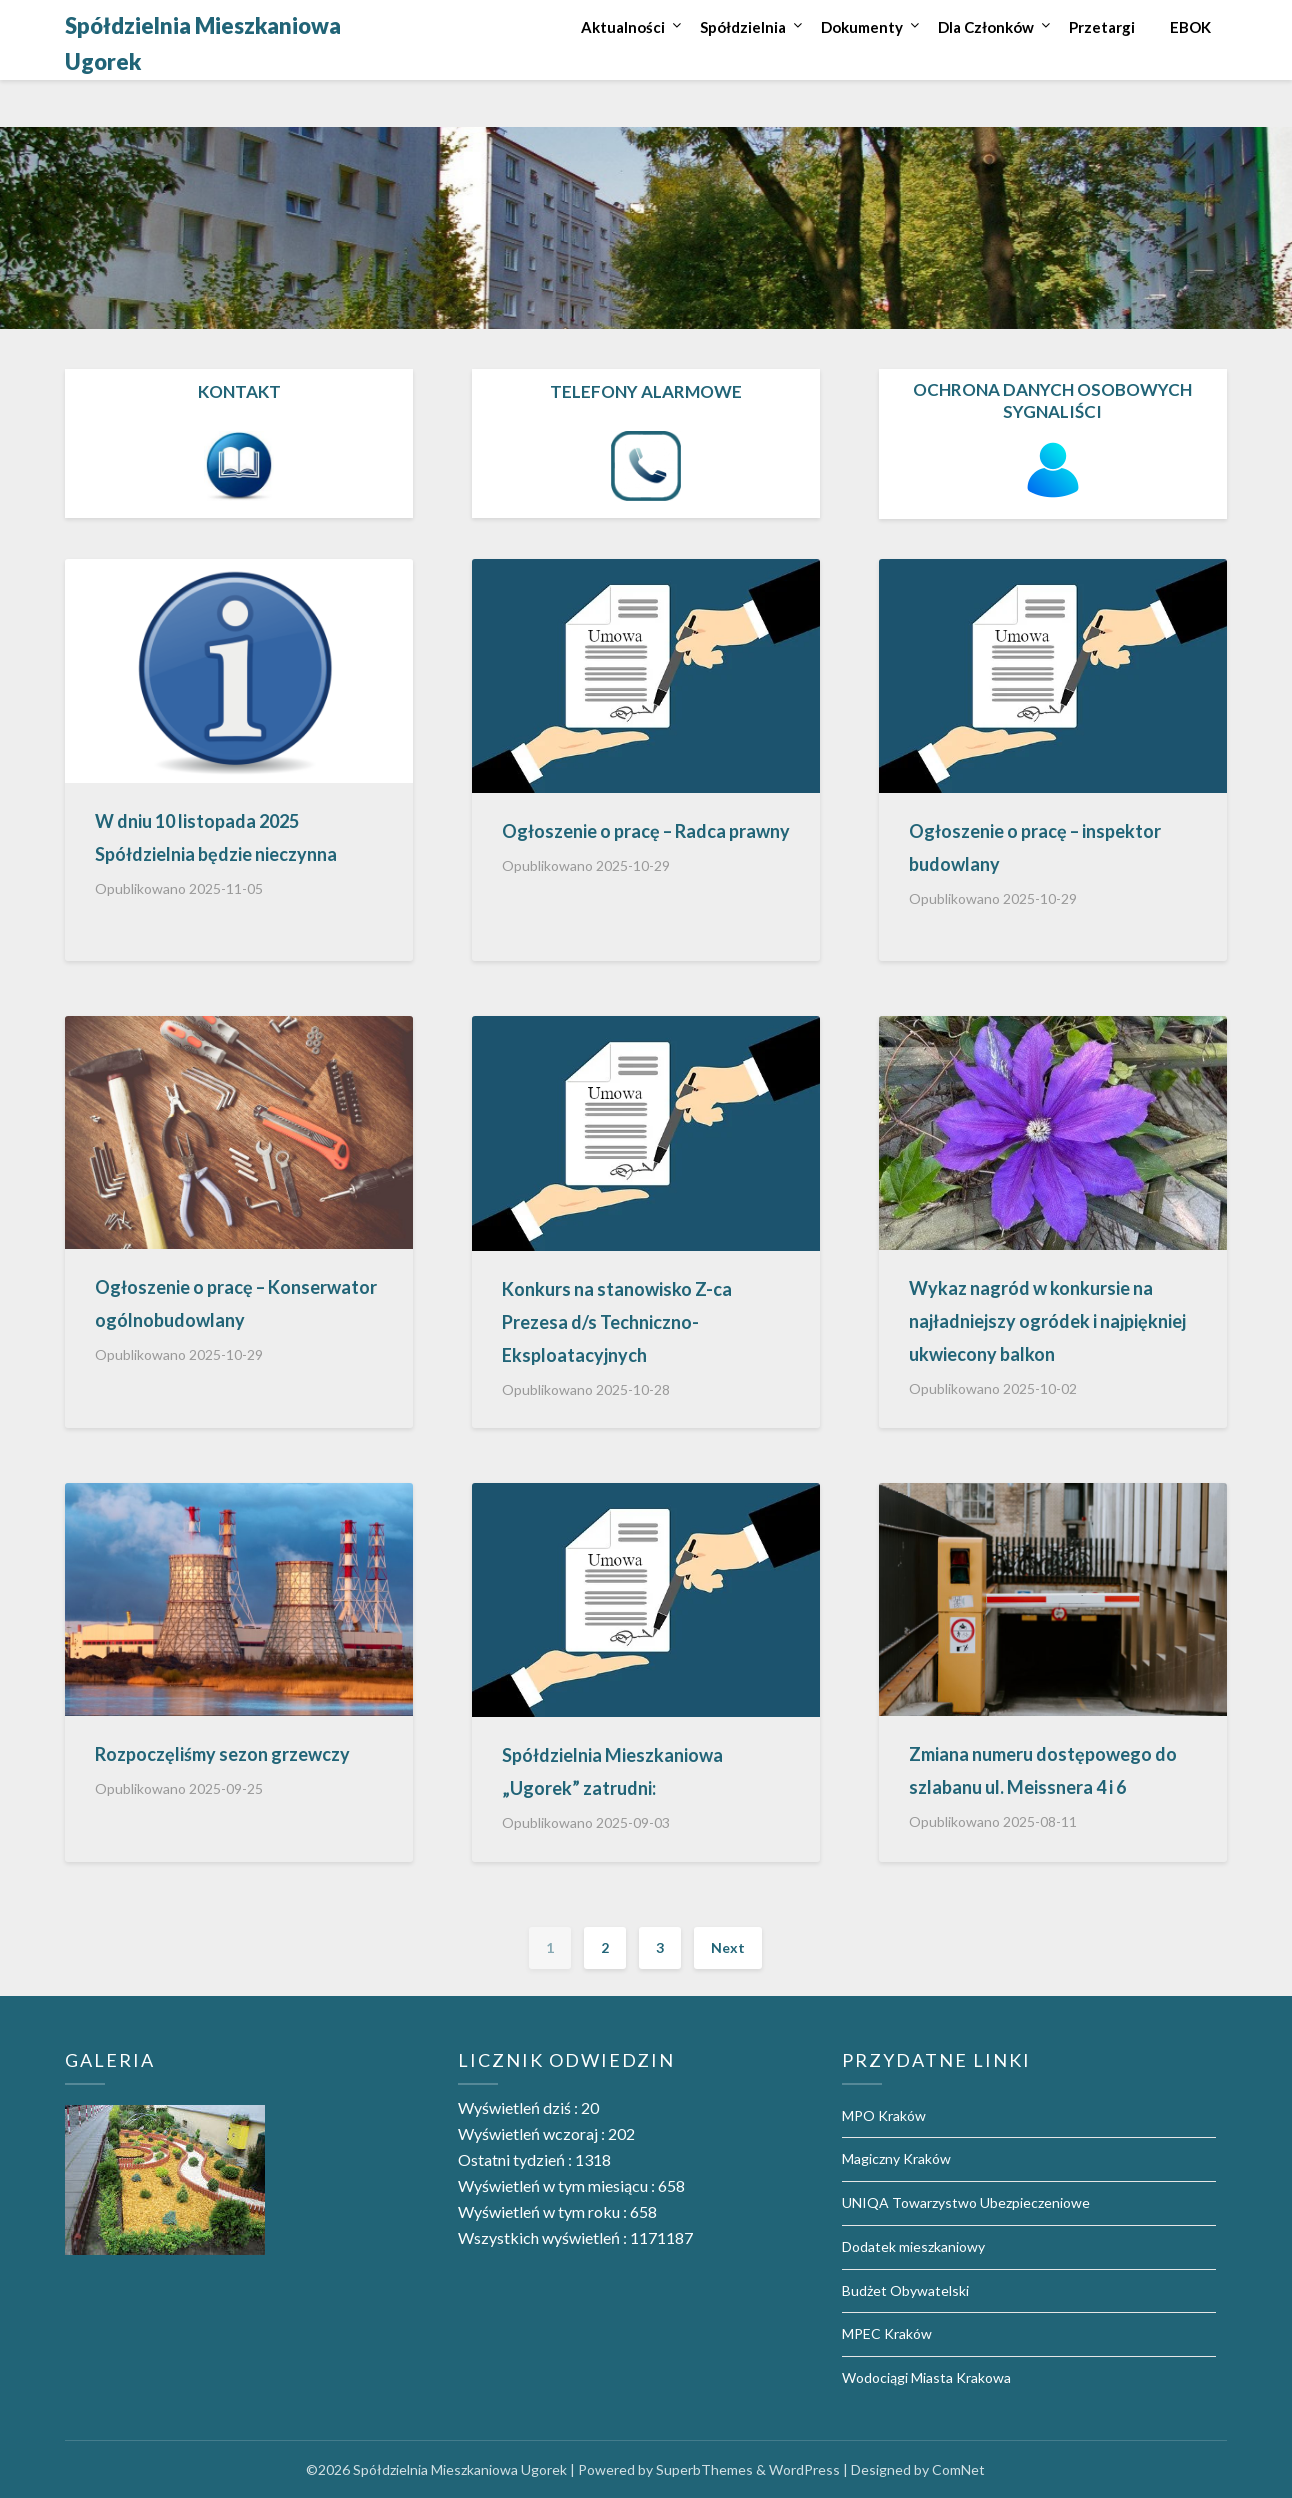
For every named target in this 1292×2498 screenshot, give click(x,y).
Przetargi (1102, 27)
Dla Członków (986, 27)
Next (728, 1947)
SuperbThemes (704, 2469)
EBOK (1190, 27)
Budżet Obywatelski (905, 2290)
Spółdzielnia (743, 27)
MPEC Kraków (887, 2333)
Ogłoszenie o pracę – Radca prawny (646, 831)
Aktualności (623, 27)
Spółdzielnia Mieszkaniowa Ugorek (203, 43)
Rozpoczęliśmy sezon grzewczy (222, 1754)
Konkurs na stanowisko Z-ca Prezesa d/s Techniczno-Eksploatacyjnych (617, 1322)
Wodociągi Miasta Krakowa (926, 2377)
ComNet (958, 2469)
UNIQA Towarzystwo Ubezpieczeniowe (966, 2202)
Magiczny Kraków (896, 2158)
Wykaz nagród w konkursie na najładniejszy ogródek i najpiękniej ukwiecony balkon (1047, 1321)
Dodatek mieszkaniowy (913, 2246)
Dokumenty (862, 27)
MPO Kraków (884, 2115)
